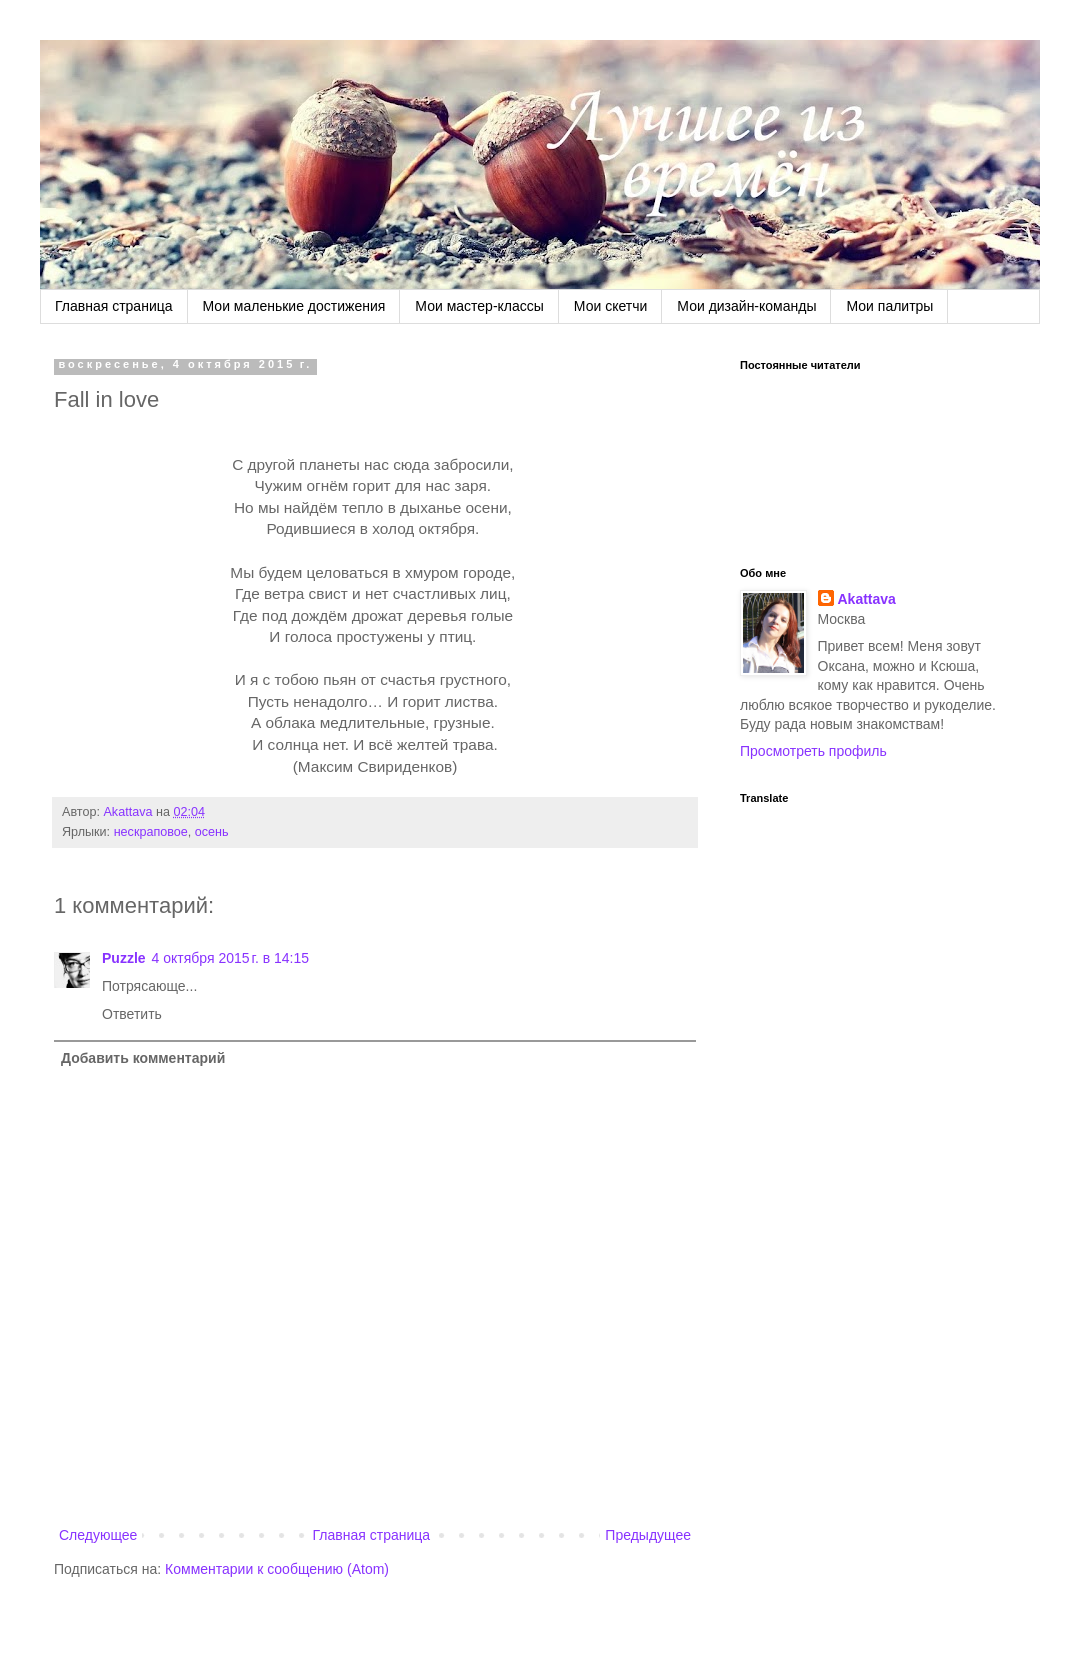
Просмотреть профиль (813, 751)
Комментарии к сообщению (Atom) (277, 1569)
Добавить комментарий (143, 1058)
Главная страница (114, 306)
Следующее (98, 1535)
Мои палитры (889, 306)
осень (212, 832)
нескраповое (151, 832)
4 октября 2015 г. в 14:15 (230, 958)
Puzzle (124, 958)
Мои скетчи (610, 306)
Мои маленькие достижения (294, 306)
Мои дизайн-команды (746, 306)
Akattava (867, 599)
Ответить (132, 1014)
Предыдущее (648, 1535)
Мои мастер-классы (479, 306)
